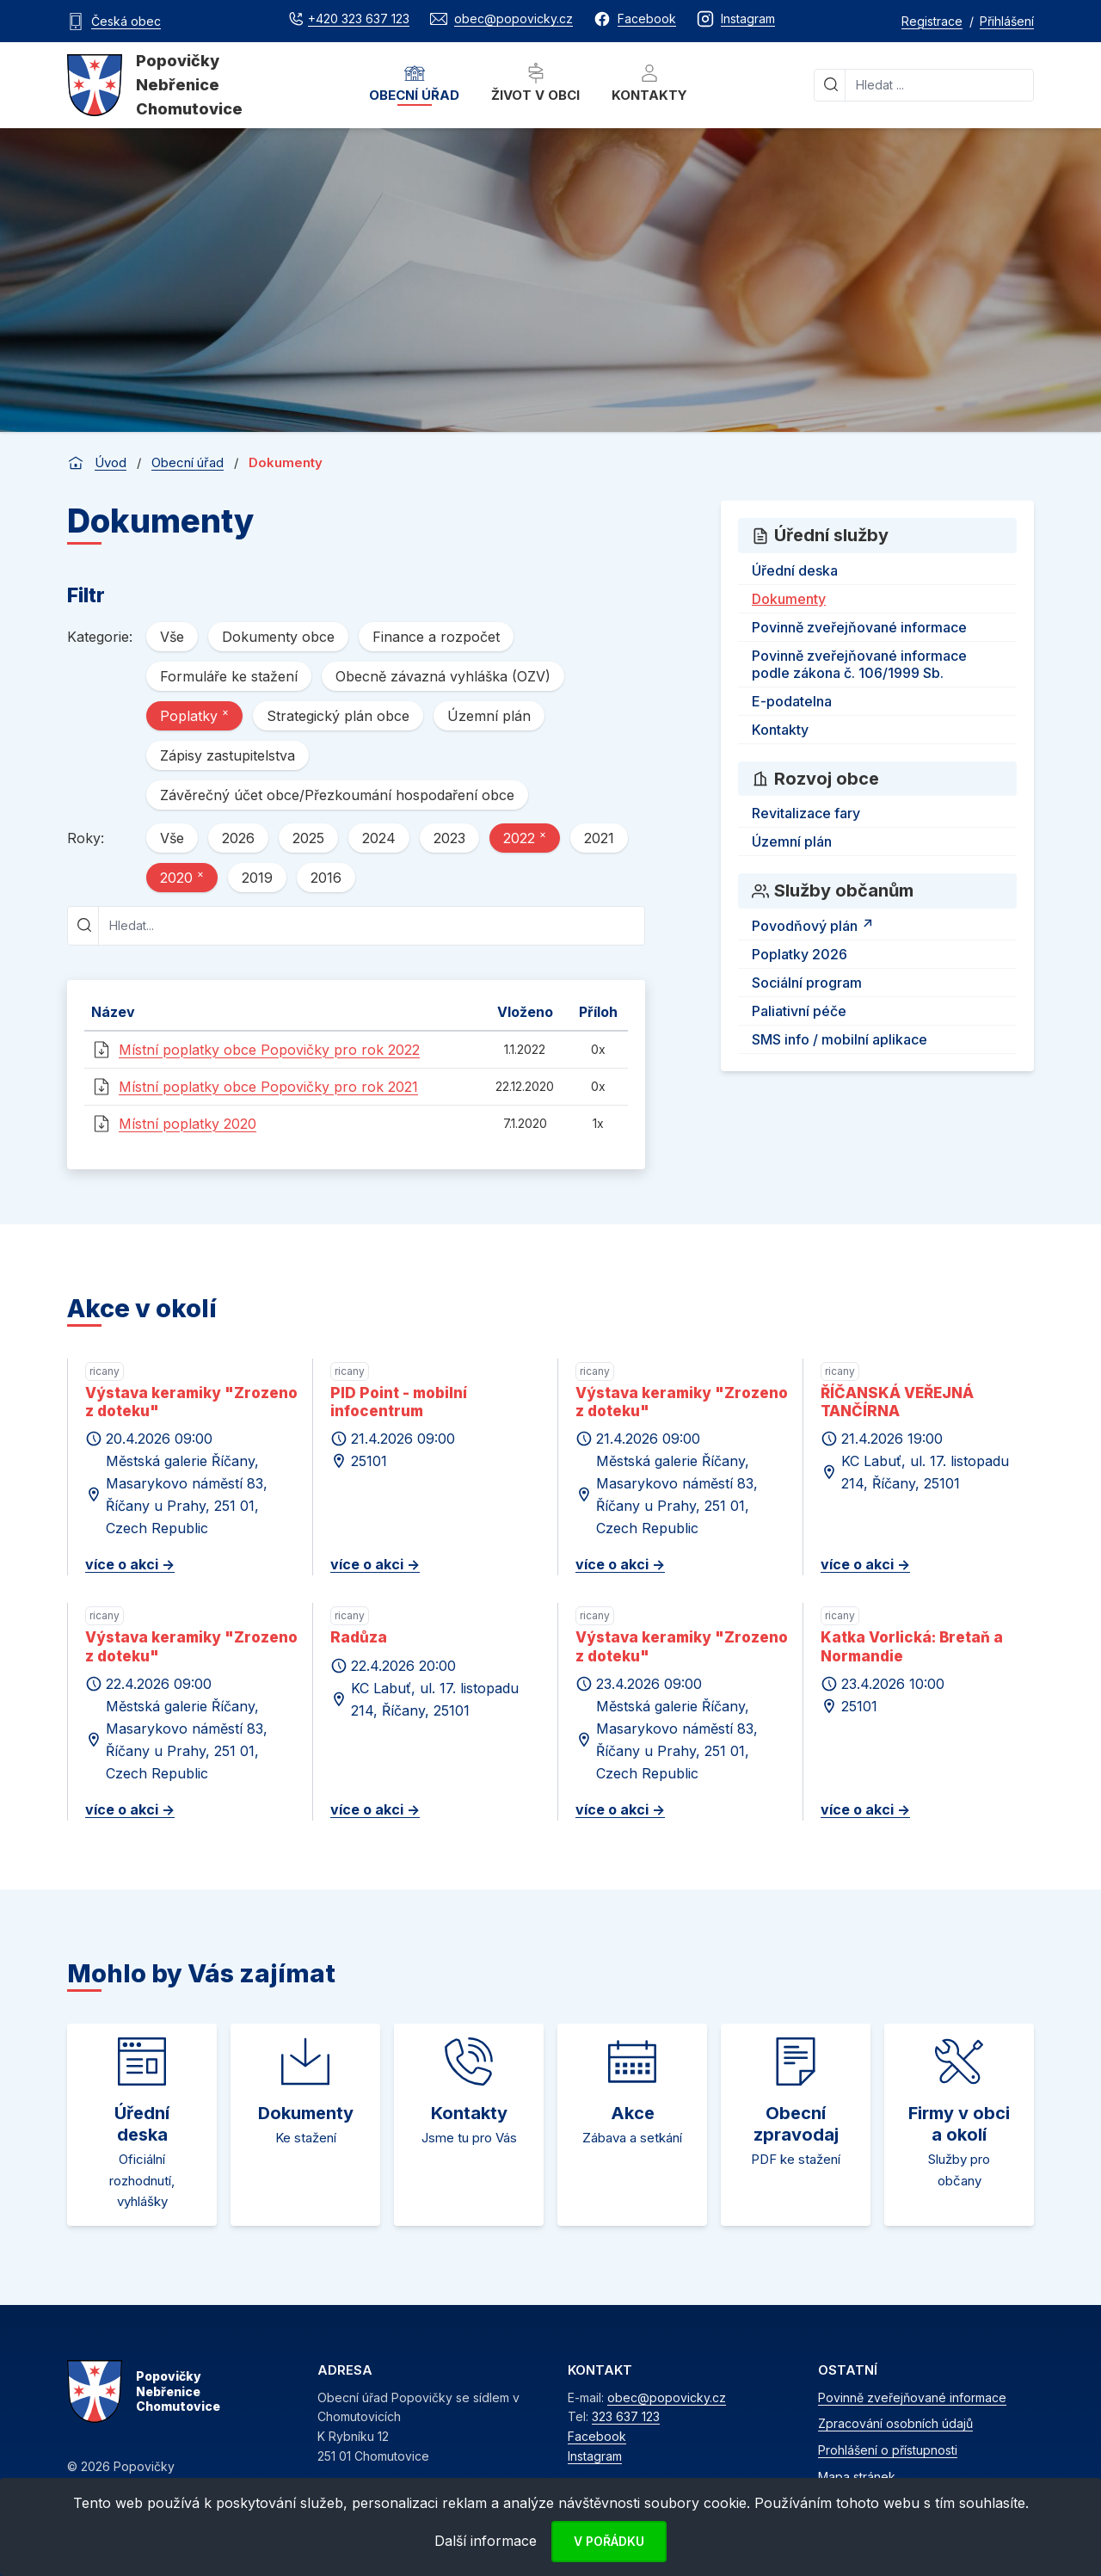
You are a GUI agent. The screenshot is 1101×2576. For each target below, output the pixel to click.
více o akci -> (130, 1564)
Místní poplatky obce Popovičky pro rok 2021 (268, 1086)
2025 (308, 838)
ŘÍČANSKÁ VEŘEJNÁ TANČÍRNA (897, 1402)
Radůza (358, 1637)
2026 (238, 838)
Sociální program (807, 982)
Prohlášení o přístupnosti (887, 2450)
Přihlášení (1007, 21)
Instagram (595, 2456)
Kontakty (649, 83)
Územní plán (489, 715)
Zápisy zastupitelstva (227, 755)
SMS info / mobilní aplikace (839, 1039)
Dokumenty (789, 598)
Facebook (597, 2436)
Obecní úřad (414, 83)
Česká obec (126, 21)
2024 (379, 838)
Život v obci (535, 83)
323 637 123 (626, 2416)
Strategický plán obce (338, 715)
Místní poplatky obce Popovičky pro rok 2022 (269, 1049)
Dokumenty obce (278, 636)
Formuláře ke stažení (229, 676)
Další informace (485, 2540)
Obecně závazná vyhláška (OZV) (442, 676)
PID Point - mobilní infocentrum (398, 1402)
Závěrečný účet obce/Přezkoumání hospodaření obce (337, 795)
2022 (524, 837)
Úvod (110, 462)
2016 (326, 877)
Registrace (932, 21)
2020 (182, 876)
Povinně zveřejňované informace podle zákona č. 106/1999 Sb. (859, 664)
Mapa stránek (856, 2476)
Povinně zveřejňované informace (859, 627)
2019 (257, 877)
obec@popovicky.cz (666, 2397)
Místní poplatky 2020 (187, 1123)
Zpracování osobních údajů (895, 2423)
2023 (449, 838)
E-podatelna (792, 701)
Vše (172, 636)
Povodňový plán (815, 923)
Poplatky (194, 715)
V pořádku (609, 2541)
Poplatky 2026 (799, 954)
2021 (599, 838)
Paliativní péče (799, 1011)
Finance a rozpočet (436, 636)
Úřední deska (795, 570)
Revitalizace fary (806, 813)
